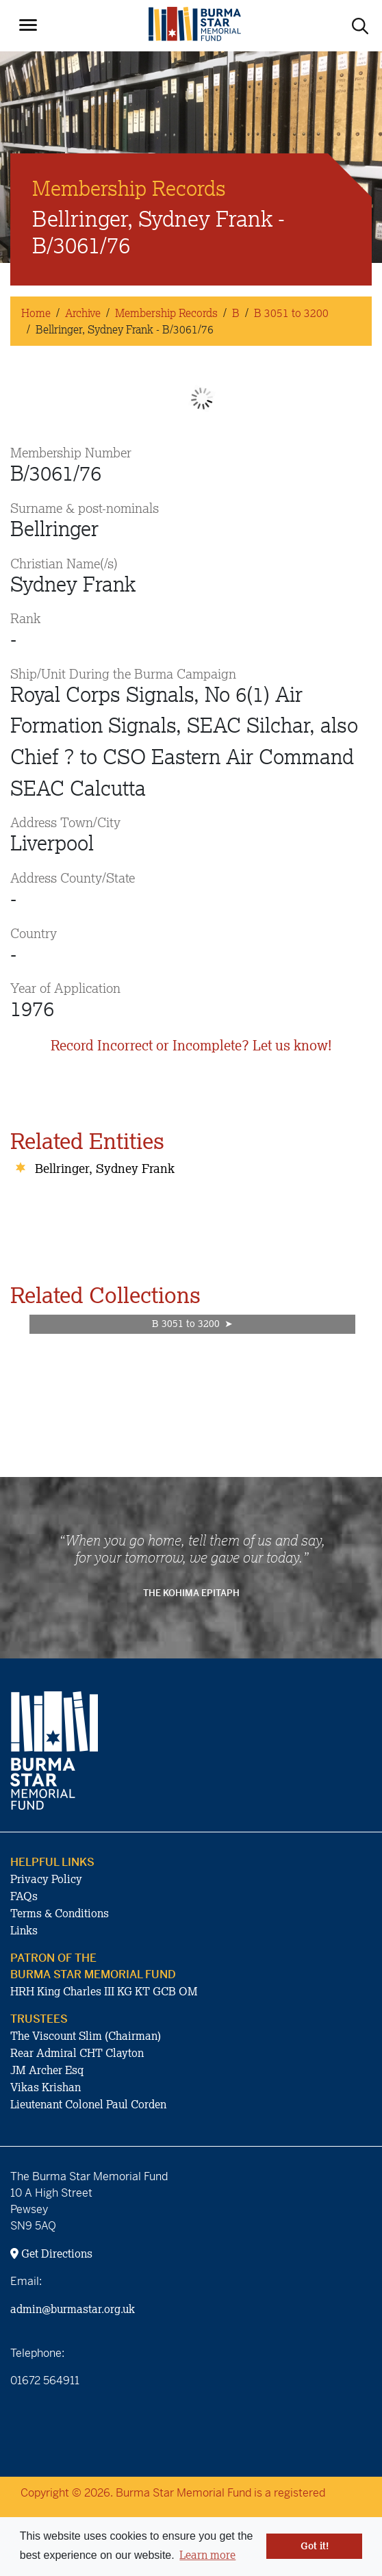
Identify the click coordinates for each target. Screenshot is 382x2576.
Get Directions (51, 2253)
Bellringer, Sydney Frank (105, 1168)
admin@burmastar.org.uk (72, 2308)
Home (36, 312)
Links (24, 1930)
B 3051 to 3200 (291, 312)
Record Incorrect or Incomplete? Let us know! (191, 1045)
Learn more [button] (207, 2554)
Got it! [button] (315, 2546)
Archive (83, 312)
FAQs (24, 1896)
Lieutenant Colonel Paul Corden (88, 2104)
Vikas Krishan (45, 2087)
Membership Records (166, 312)
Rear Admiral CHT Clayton (77, 2052)
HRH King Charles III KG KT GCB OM (104, 1991)
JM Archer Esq (47, 2070)
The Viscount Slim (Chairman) (85, 2035)
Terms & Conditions (59, 1913)
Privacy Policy (46, 1878)
